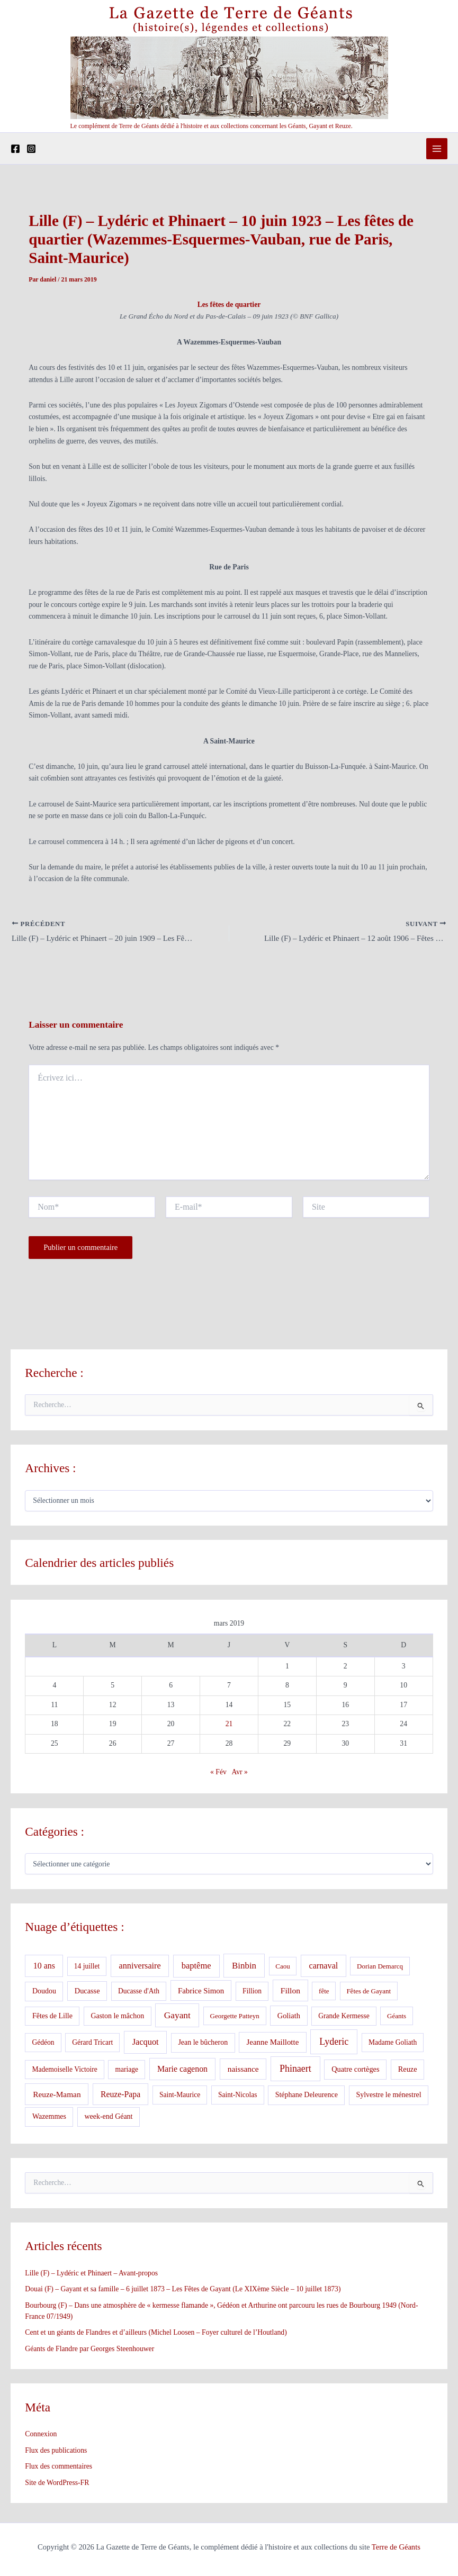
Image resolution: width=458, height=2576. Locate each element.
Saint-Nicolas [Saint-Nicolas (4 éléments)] (237, 2096)
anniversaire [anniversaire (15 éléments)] (139, 1967)
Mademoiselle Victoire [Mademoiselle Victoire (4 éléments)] (64, 2071)
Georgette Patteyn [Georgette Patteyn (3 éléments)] (234, 2017)
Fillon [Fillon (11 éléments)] (290, 1992)
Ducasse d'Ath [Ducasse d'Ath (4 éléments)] (138, 1993)
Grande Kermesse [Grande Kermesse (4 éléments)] (343, 2017)
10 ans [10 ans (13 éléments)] (44, 1967)
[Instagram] (31, 148)
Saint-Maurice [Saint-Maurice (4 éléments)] (179, 2096)
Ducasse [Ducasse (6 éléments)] (87, 1992)
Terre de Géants (396, 2547)
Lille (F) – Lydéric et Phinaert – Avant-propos (91, 2274)
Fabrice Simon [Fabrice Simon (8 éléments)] (201, 1992)
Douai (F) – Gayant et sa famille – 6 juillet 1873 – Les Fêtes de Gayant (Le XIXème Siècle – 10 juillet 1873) (182, 2290)
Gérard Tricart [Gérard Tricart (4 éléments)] (92, 2044)
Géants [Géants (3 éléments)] (396, 2017)
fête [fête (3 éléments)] (324, 1993)
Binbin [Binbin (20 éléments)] (244, 1967)
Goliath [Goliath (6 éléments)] (288, 2016)
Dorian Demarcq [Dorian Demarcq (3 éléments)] (380, 1968)
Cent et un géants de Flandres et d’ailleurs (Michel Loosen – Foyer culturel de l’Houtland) (155, 2334)
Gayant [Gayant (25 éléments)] (177, 2016)
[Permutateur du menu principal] (437, 149)
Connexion (41, 2435)
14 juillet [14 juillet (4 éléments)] (87, 1968)
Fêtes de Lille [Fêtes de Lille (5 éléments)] (52, 2017)
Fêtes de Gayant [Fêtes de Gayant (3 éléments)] (368, 1993)
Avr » (239, 1773)
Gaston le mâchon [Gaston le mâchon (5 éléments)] (117, 2017)
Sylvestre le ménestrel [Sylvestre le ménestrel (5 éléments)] (388, 2096)
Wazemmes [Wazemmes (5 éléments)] (49, 2118)
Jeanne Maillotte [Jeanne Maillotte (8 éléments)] (273, 2043)
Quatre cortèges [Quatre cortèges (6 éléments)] (355, 2070)
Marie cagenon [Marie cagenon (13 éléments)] (182, 2070)
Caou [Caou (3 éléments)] (282, 1968)
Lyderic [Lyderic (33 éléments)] (333, 2043)
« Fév (218, 1773)
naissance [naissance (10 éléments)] (243, 2070)
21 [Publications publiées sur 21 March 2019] (229, 1725)
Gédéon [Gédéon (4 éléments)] (43, 2044)
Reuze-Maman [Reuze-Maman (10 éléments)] (56, 2095)
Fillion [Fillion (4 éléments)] (252, 1993)
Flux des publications (56, 2452)
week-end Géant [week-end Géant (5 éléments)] (108, 2118)
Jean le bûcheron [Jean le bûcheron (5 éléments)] (203, 2044)
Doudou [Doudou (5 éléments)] (44, 1993)
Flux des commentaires (58, 2468)
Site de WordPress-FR (57, 2484)
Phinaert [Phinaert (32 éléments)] (295, 2070)
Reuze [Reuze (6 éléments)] (407, 2070)
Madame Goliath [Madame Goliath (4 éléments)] (393, 2044)
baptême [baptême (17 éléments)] (196, 1967)
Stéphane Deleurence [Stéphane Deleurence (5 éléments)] (306, 2096)
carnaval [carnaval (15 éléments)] (323, 1967)
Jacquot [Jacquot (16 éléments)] (145, 2043)
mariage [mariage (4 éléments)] (126, 2071)
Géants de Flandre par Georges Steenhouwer (89, 2350)
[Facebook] (15, 148)
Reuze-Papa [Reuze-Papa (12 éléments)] (120, 2095)
